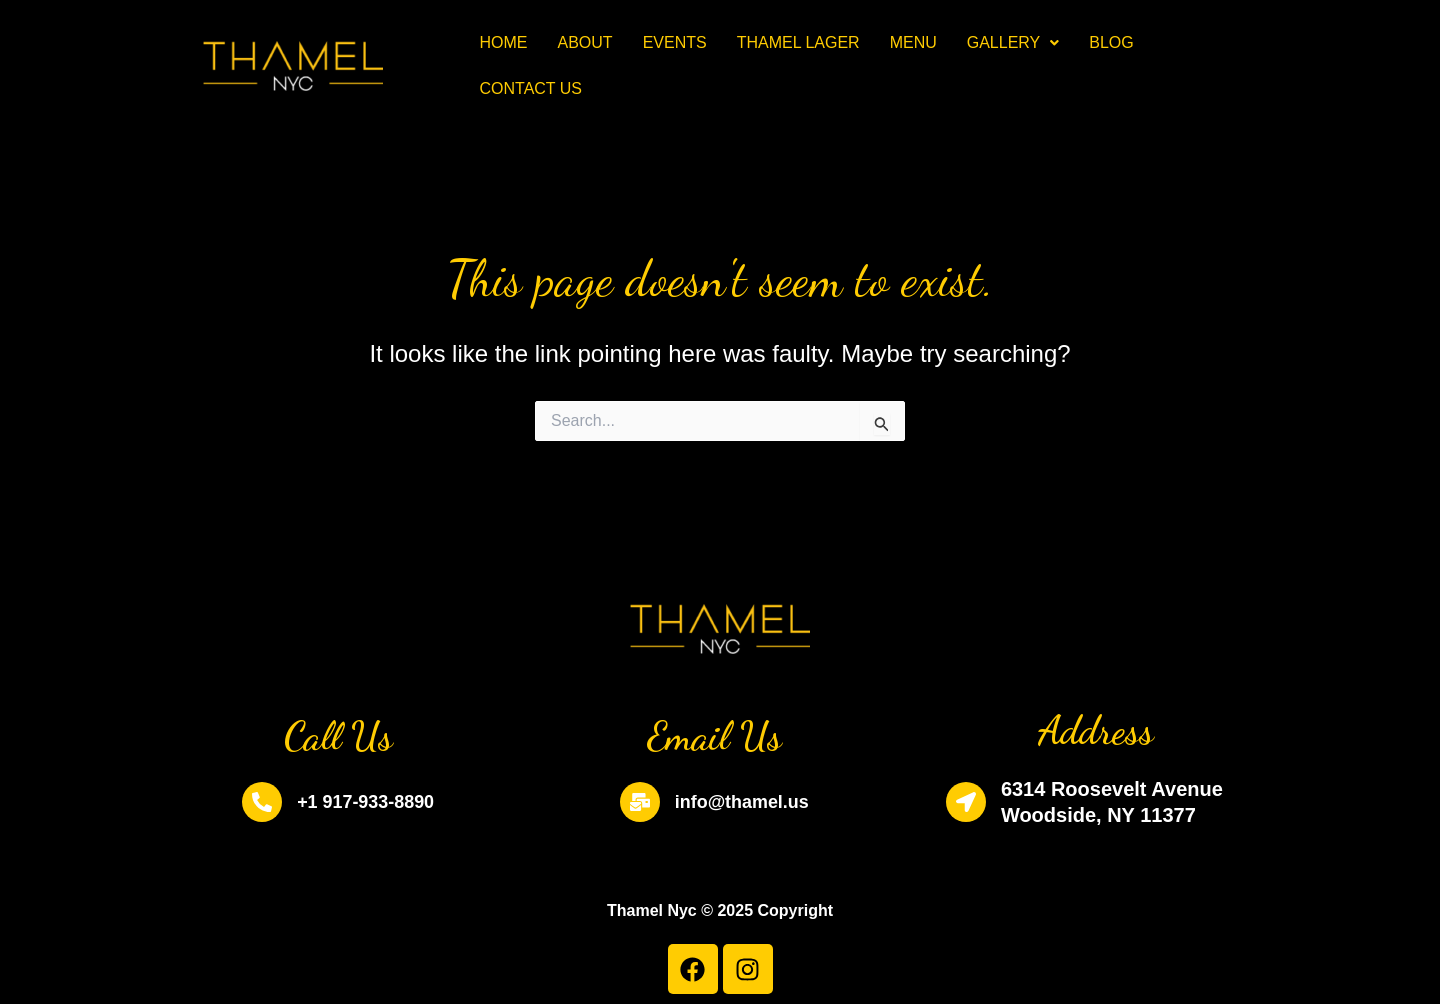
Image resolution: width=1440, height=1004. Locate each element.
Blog (1111, 42)
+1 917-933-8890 (365, 802)
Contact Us (531, 88)
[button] (1013, 43)
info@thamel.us (742, 802)
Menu (913, 42)
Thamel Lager (798, 42)
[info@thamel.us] (632, 802)
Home (504, 42)
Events (675, 42)
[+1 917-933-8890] (254, 802)
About (585, 42)
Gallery (1013, 42)
